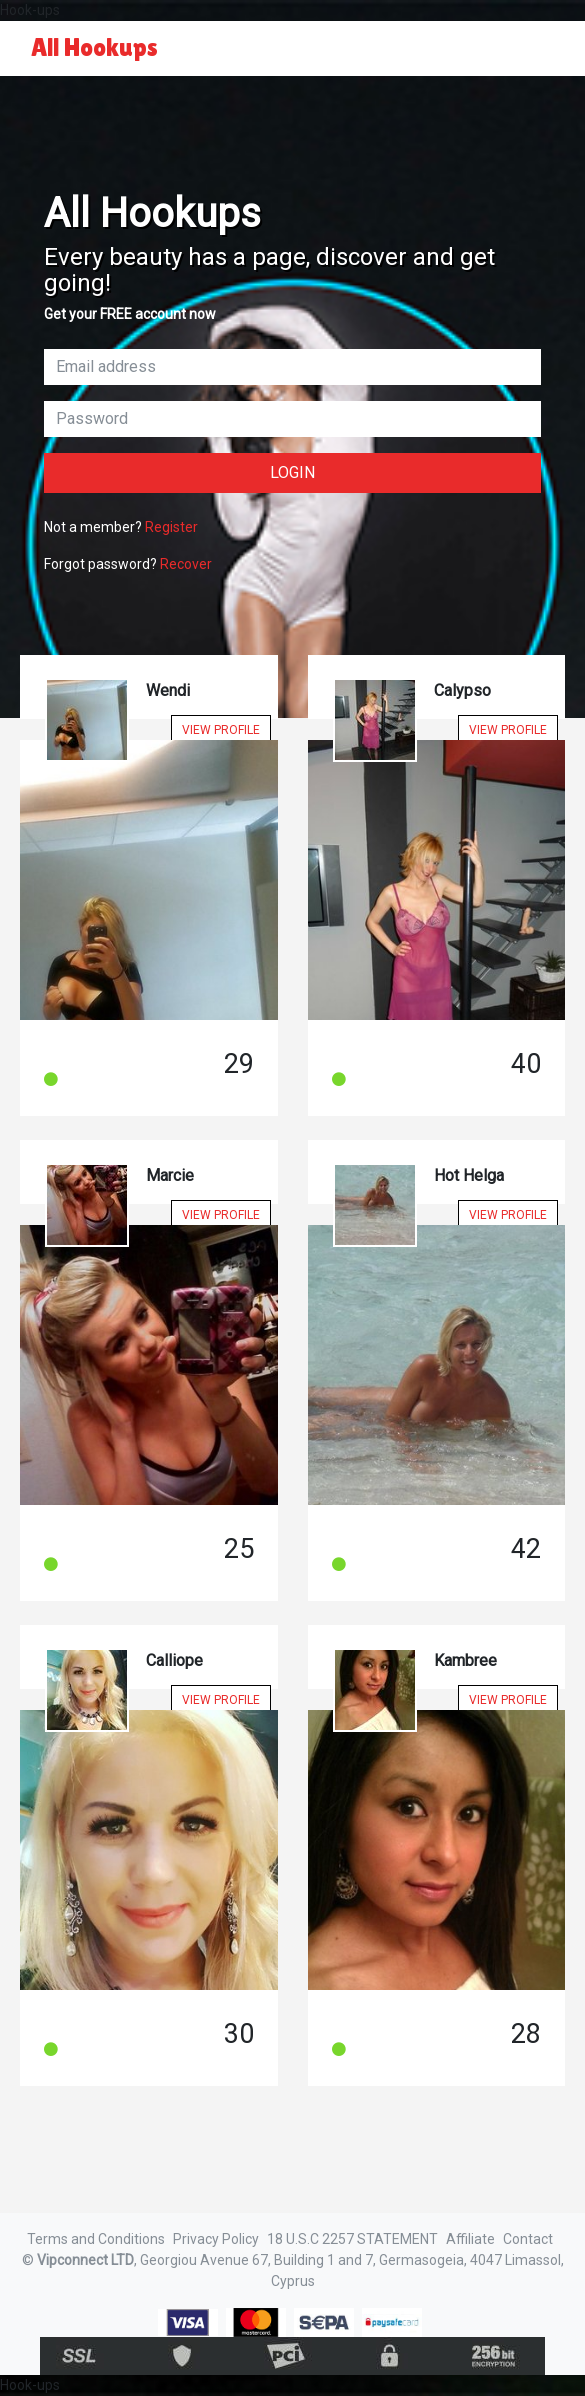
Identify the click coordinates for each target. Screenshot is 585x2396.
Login (292, 472)
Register (171, 527)
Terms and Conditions (96, 2239)
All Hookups (94, 47)
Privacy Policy (216, 2239)
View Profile (221, 730)
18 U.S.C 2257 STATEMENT (352, 2239)
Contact (528, 2239)
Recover (186, 564)
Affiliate (470, 2239)
